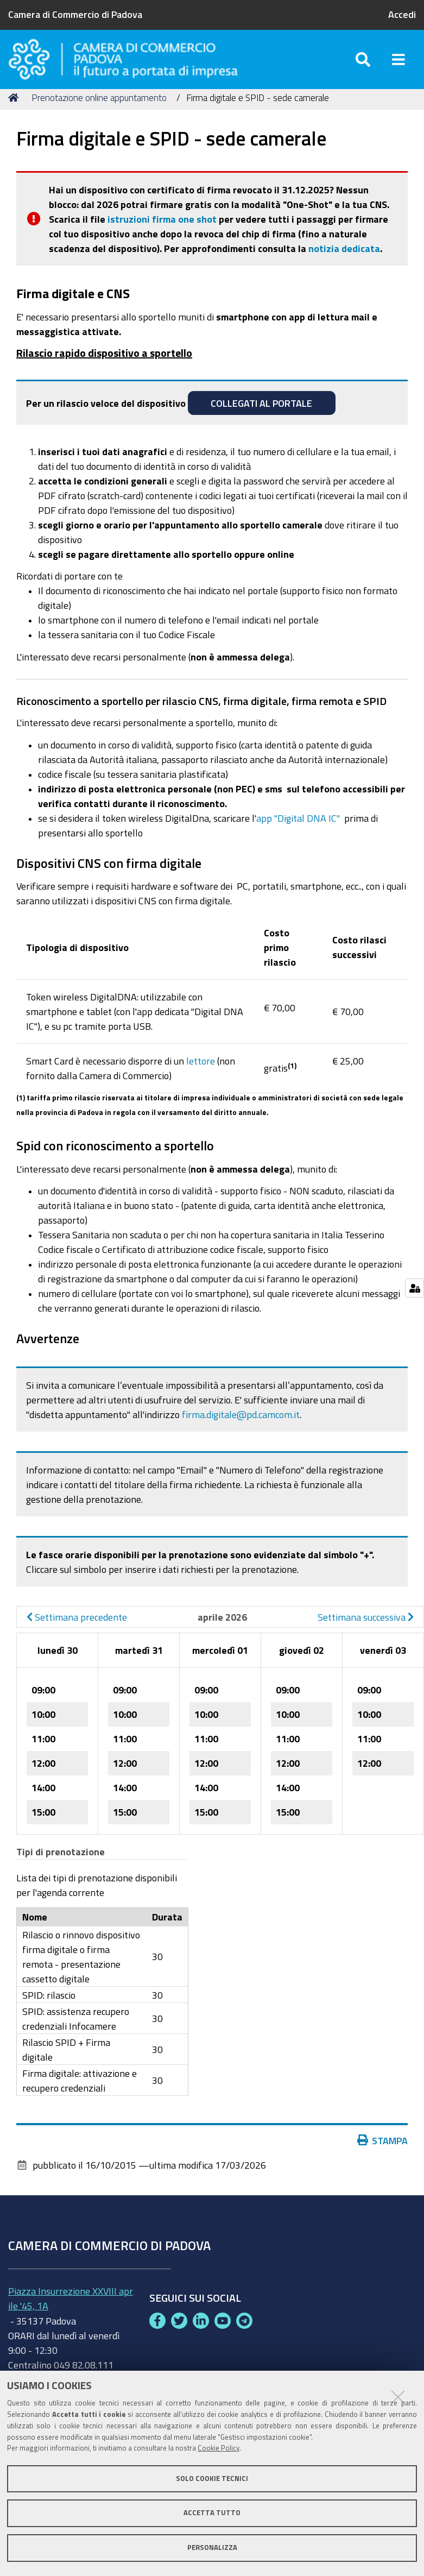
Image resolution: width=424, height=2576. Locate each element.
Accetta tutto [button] (212, 2512)
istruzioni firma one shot (162, 231)
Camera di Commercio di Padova (75, 14)
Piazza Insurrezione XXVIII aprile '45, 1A (70, 2310)
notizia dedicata (344, 261)
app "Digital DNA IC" (299, 830)
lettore (200, 1073)
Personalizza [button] (212, 2547)
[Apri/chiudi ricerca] (363, 65)
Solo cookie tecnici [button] (212, 2478)
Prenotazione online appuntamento (99, 110)
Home (15, 110)
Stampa (382, 2153)
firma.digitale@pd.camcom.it (241, 1427)
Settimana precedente (77, 1629)
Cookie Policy (218, 2448)
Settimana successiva (366, 1629)
